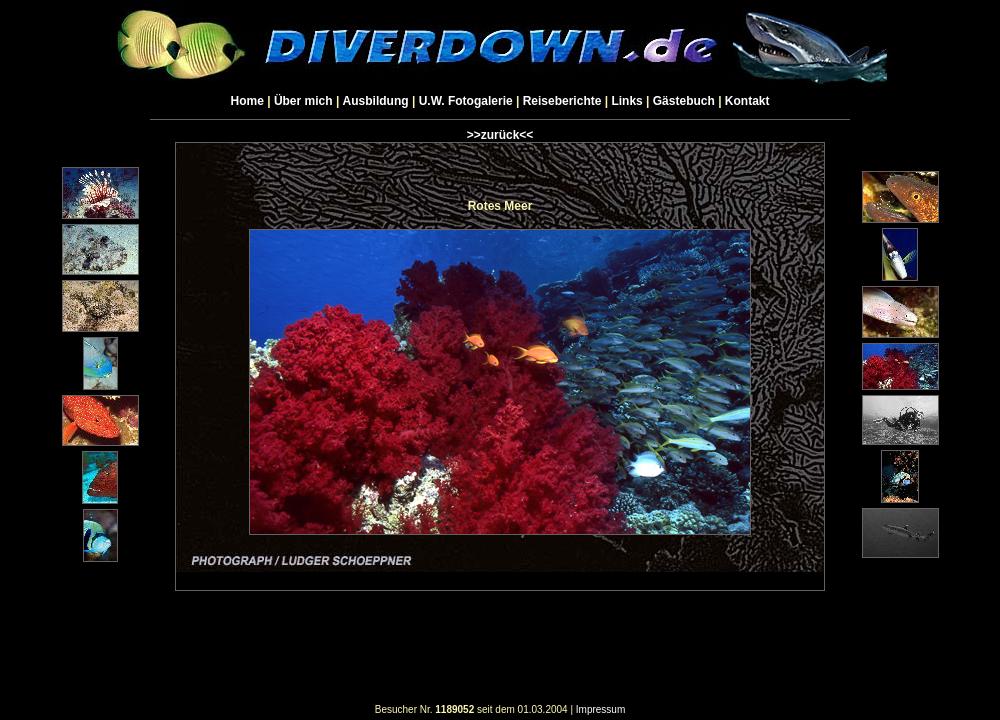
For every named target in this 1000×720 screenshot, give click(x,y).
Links (626, 101)
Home (247, 101)
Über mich (303, 101)
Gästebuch (684, 101)
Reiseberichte (562, 101)
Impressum (600, 709)
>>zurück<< (500, 135)
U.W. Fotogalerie (466, 101)
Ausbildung (376, 101)
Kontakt (747, 101)
